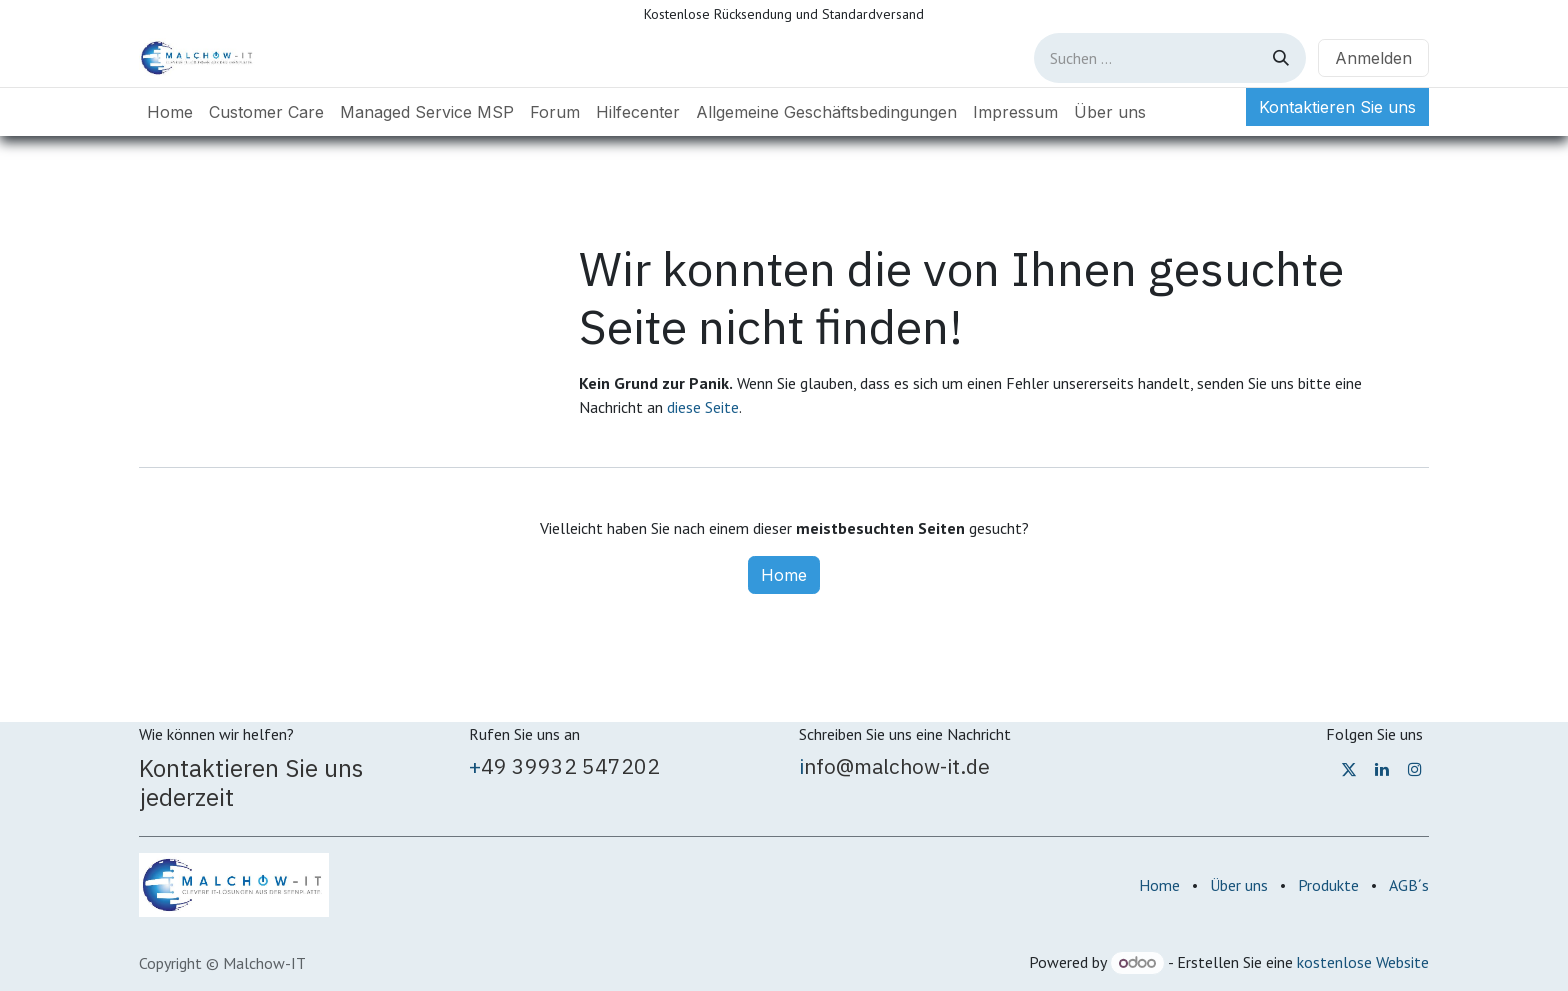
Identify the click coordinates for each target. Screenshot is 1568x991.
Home (784, 575)
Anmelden (1373, 58)
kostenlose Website (1363, 962)
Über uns (1239, 885)
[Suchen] (1281, 58)
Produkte (1328, 885)
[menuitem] (170, 112)
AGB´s (1409, 885)
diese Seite (703, 407)
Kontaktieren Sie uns (1337, 107)
